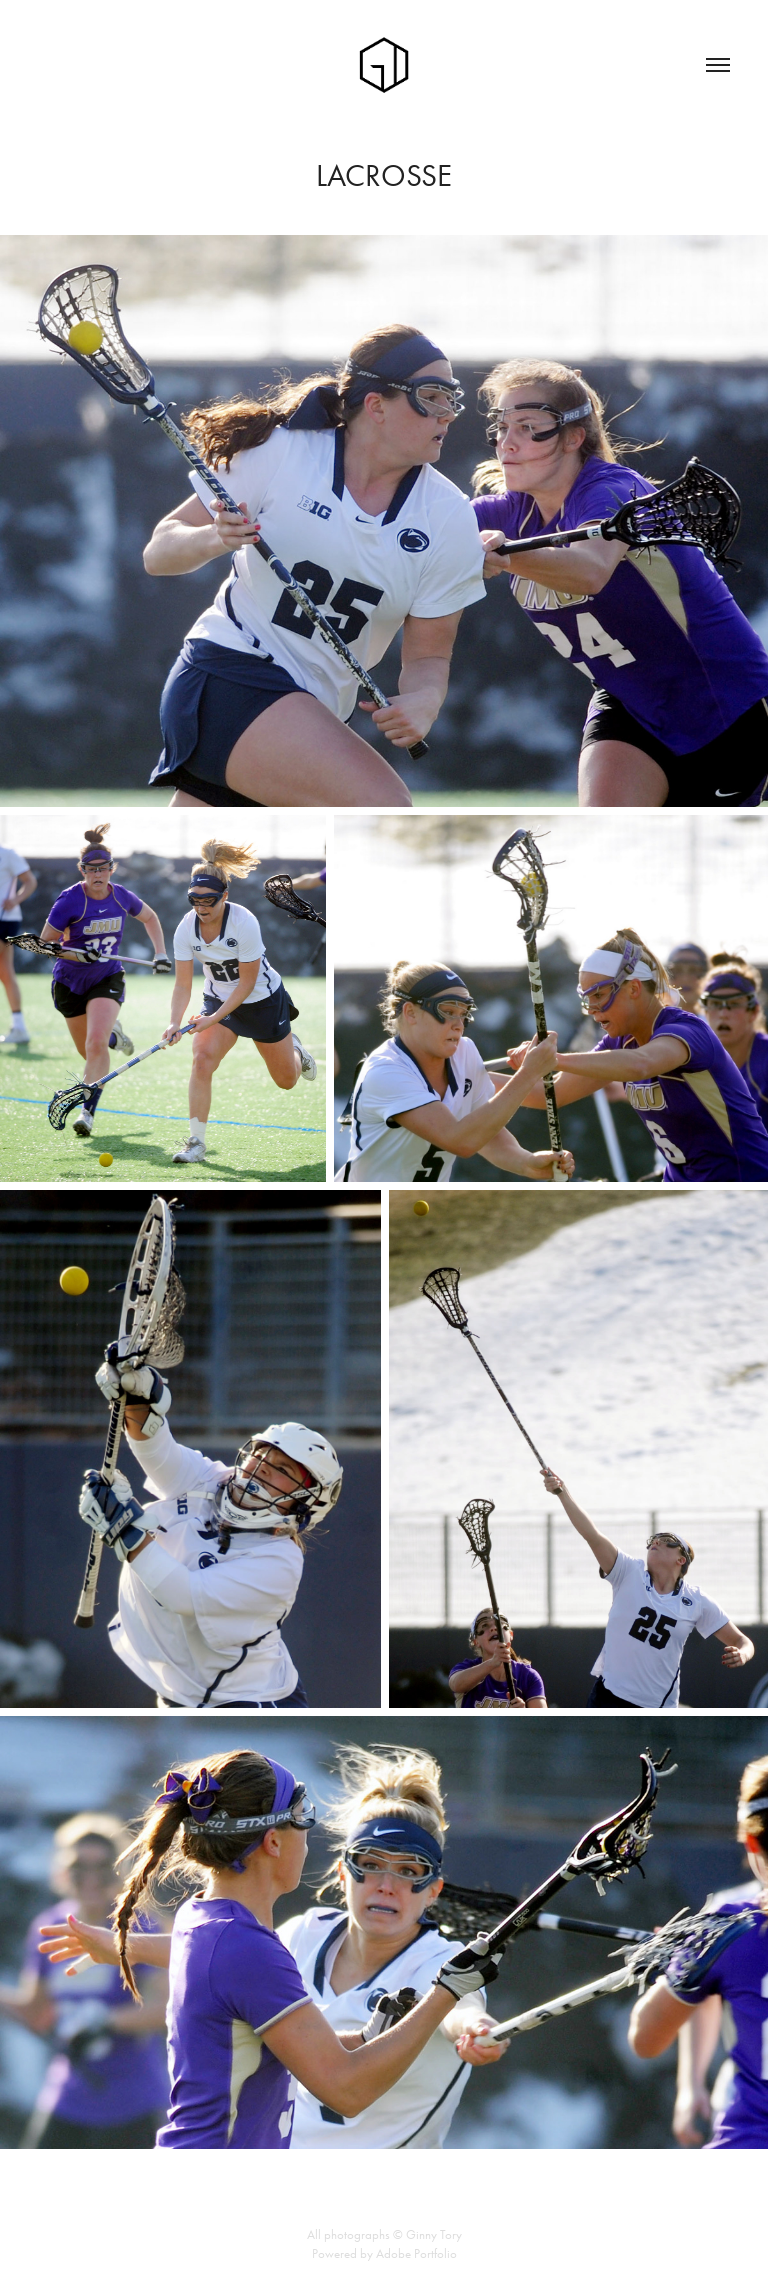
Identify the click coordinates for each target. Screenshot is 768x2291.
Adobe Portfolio (416, 2253)
